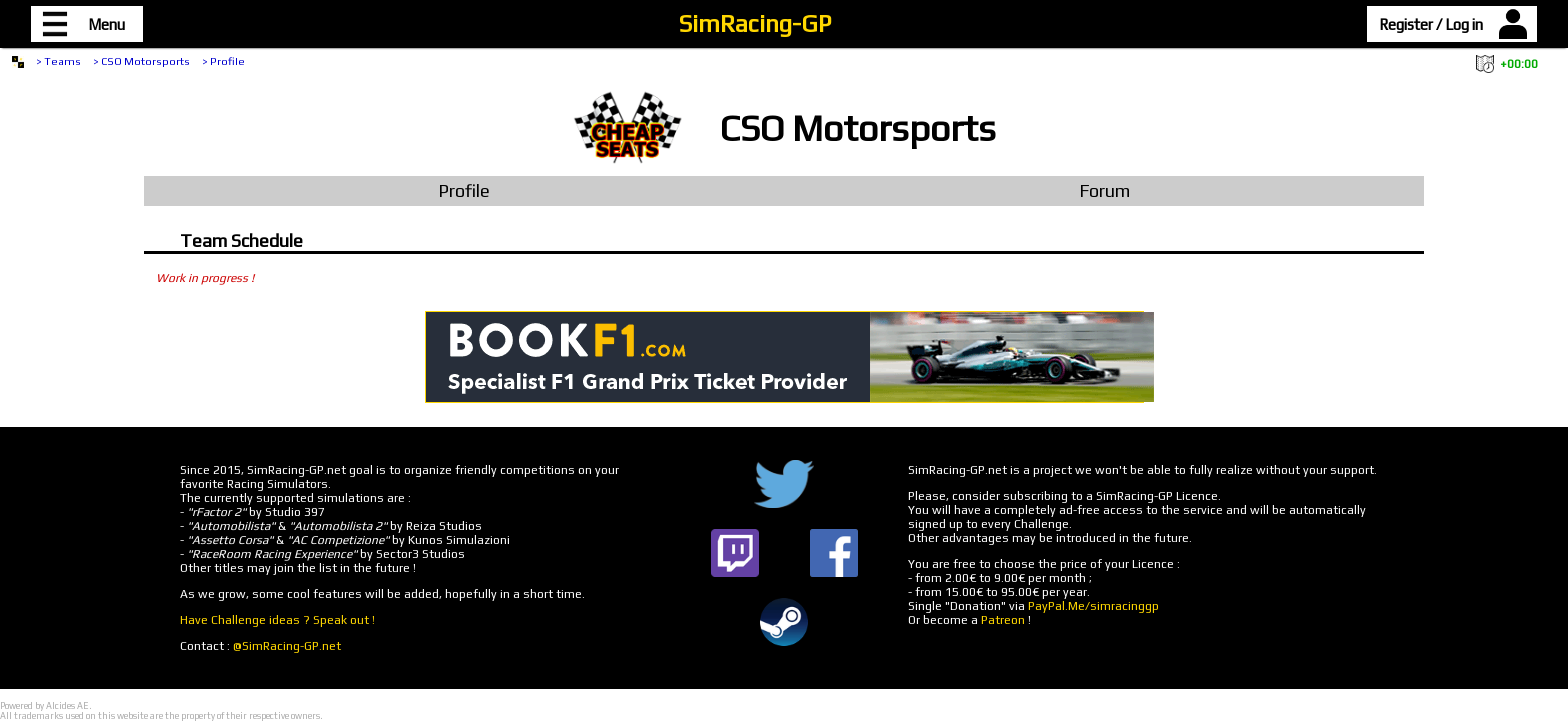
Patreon (1003, 620)
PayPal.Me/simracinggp (1093, 606)
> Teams (58, 61)
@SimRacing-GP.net (287, 646)
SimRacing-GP (755, 23)
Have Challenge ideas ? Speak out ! (277, 620)
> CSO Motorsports (141, 61)
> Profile (223, 61)
